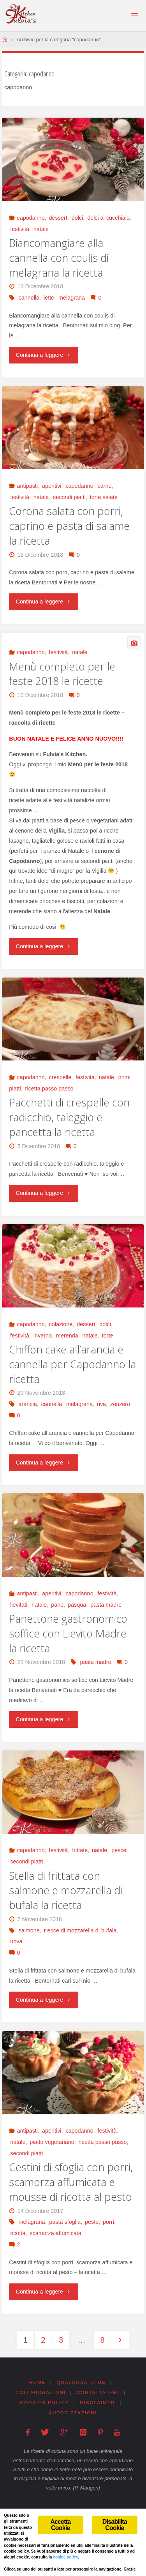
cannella (28, 298)
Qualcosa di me (81, 2382)
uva (101, 1404)
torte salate (104, 497)
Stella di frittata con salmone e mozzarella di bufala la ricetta (65, 1890)
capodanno (30, 218)
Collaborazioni (41, 2392)
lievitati (18, 1605)
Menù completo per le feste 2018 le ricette (62, 673)
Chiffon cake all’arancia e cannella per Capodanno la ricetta (72, 1364)
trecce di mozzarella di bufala (80, 1930)
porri (108, 2222)
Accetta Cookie (60, 2524)
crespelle (60, 1077)
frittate (80, 1850)
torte (107, 1335)
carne (105, 486)
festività (19, 229)
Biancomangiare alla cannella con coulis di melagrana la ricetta (59, 258)
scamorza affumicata (55, 2233)
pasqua (77, 1605)
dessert (58, 218)
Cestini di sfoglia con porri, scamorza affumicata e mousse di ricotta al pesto (71, 2182)
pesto (92, 2222)
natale (41, 229)
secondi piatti (69, 497)
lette (49, 298)
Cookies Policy (44, 2402)
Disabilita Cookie (114, 2524)
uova (16, 1941)
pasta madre (105, 1605)
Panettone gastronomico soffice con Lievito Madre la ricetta (68, 1633)
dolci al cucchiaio (108, 218)
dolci (77, 218)
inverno (42, 1335)
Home (37, 2382)
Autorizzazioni (73, 2412)
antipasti (27, 486)
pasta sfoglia (65, 2222)
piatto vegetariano (52, 2142)
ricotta (17, 2233)
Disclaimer (97, 2402)
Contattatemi (98, 2392)
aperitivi (52, 486)
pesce (118, 1850)
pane (57, 1605)
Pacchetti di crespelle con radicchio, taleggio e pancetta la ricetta (69, 1117)
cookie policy (65, 2557)
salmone (28, 1930)
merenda (67, 1335)
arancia (27, 1404)
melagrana (71, 298)
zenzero (120, 1404)
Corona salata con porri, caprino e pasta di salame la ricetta (69, 526)
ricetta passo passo (49, 1088)
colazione (61, 1324)
